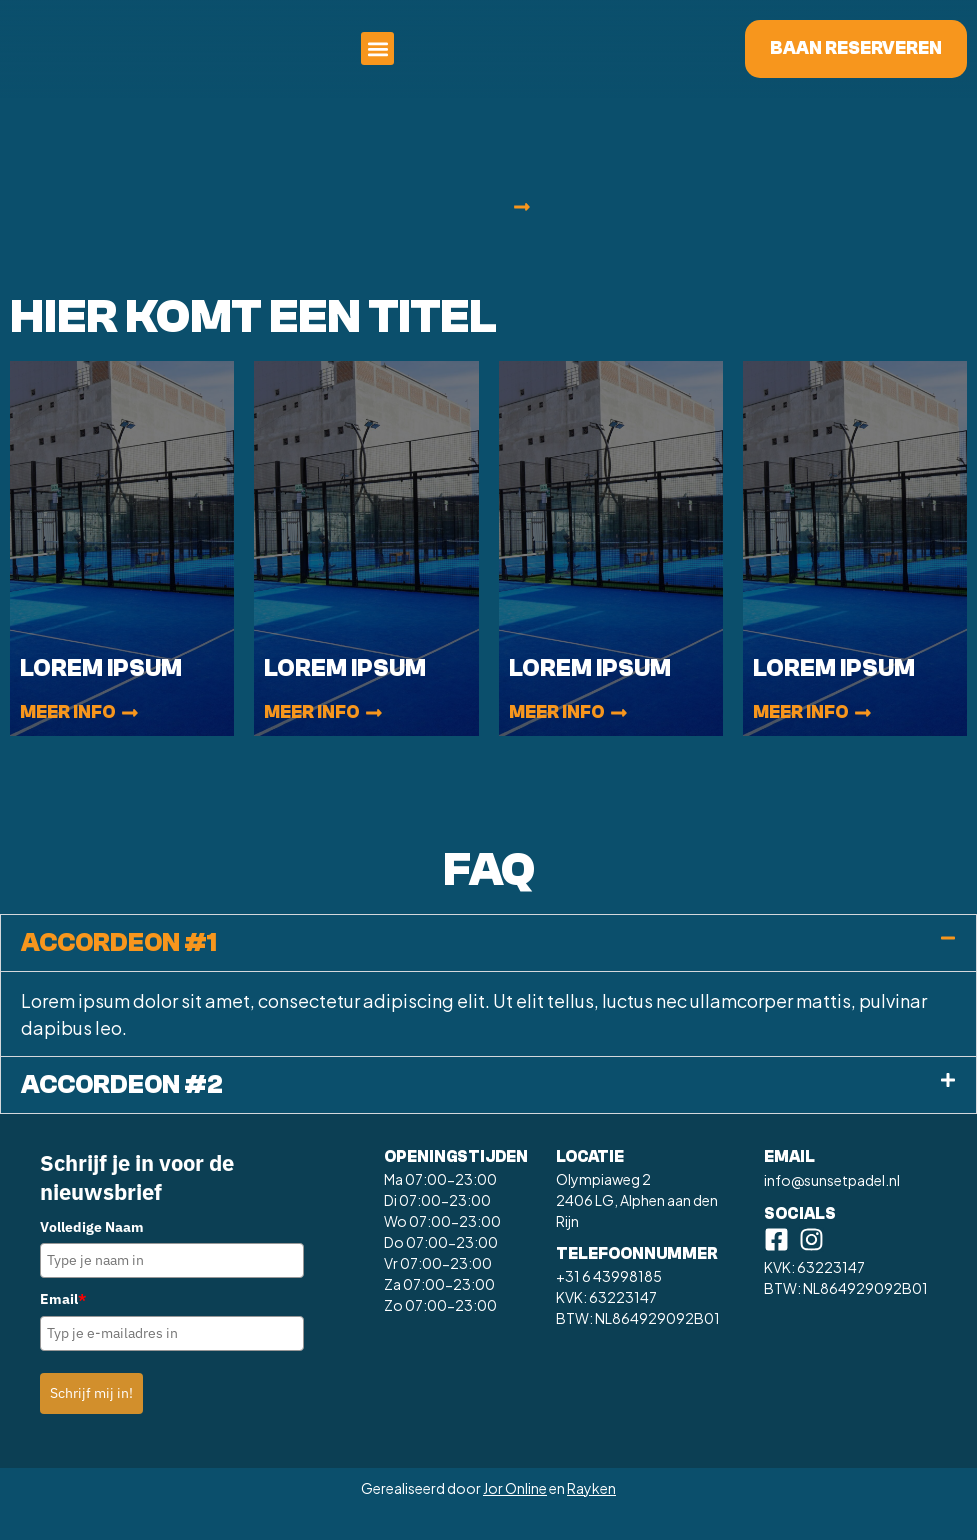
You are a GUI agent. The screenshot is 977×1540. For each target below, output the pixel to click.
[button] (631, 63)
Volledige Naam (92, 1256)
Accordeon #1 (119, 972)
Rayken (591, 1517)
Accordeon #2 (122, 1114)
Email (63, 1328)
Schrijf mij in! (91, 1422)
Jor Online (515, 1517)
